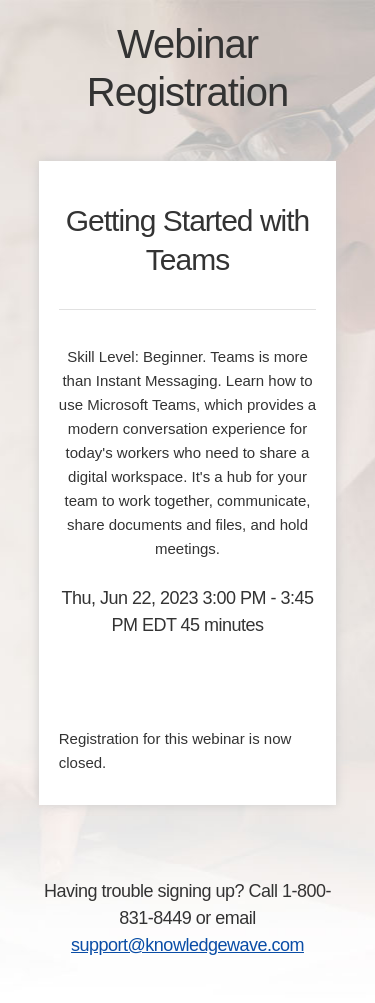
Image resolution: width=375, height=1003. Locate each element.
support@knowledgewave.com (187, 945)
